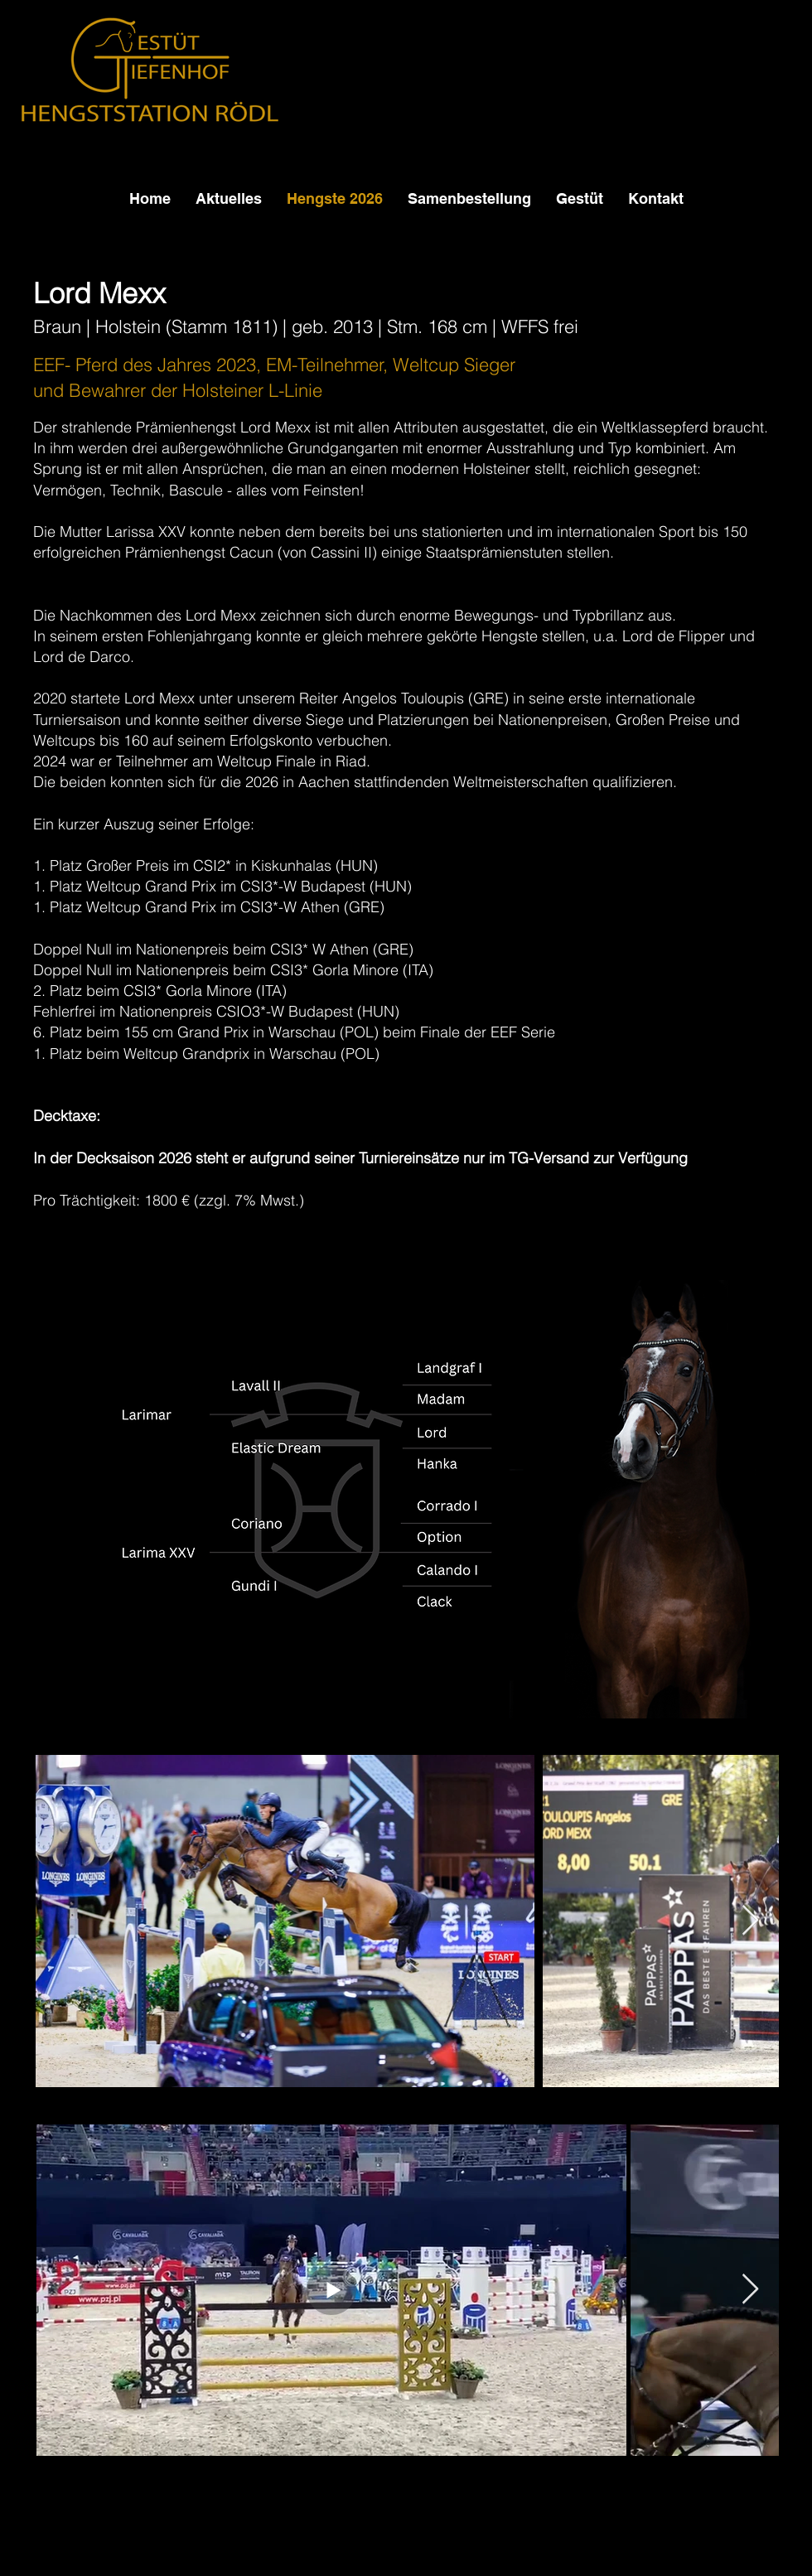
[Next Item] (750, 1921)
